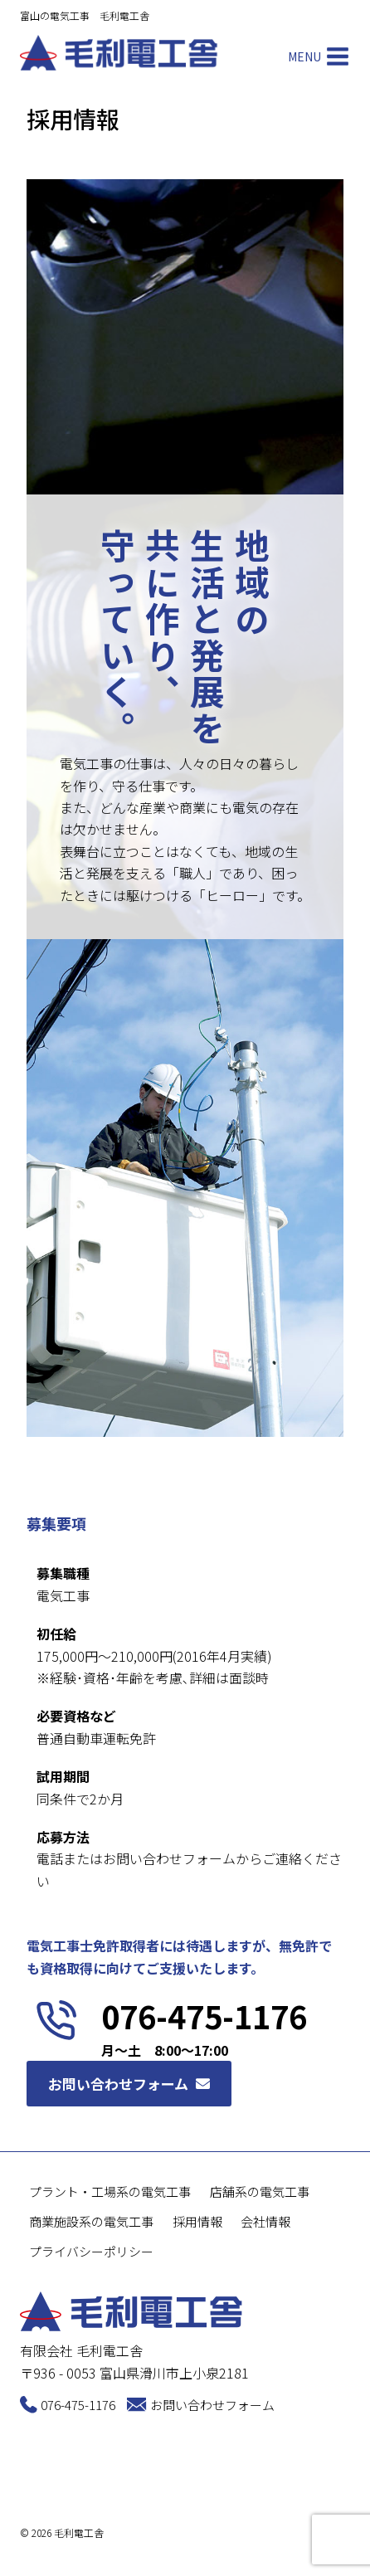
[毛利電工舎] (119, 53)
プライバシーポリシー (91, 2251)
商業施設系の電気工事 (91, 2221)
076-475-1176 (78, 2404)
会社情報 (265, 2221)
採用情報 (197, 2221)
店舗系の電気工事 (259, 2191)
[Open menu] (315, 57)
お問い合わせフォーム (212, 2404)
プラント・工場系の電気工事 (110, 2191)
